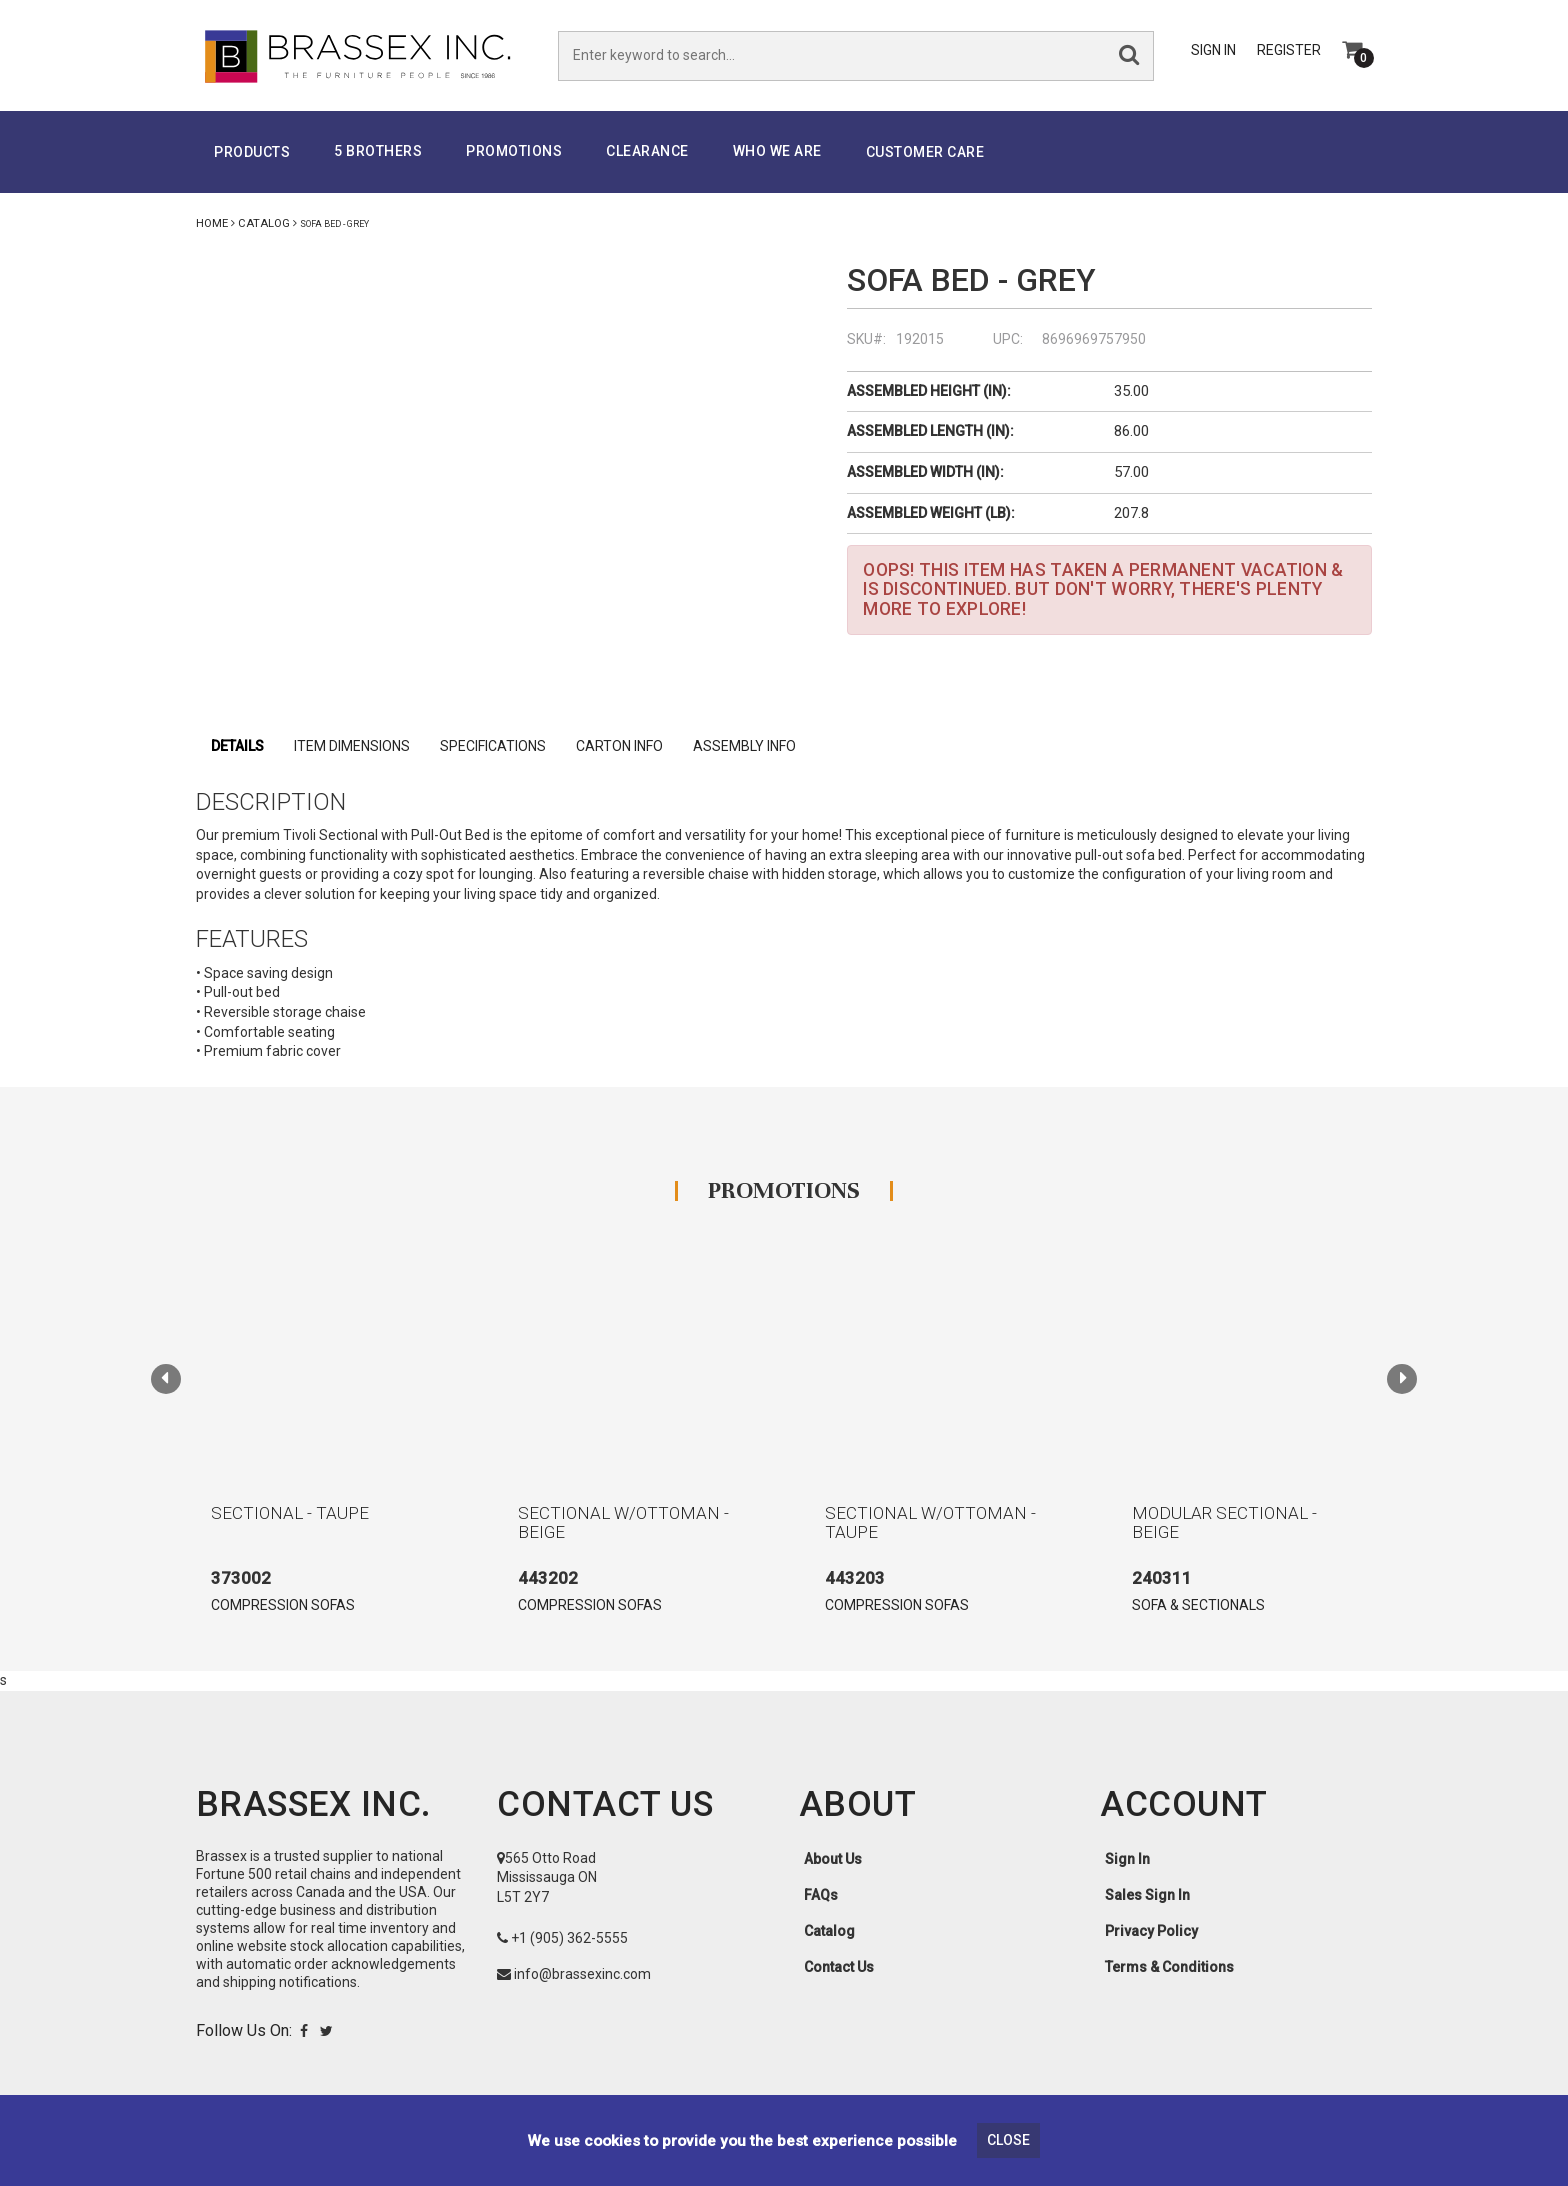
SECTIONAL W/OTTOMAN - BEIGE (623, 1524)
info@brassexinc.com (582, 1975)
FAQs (821, 1896)
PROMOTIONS (514, 153)
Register (1289, 51)
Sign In (1213, 51)
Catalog (264, 225)
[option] (324, 1446)
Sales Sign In (1147, 1896)
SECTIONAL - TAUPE (290, 1515)
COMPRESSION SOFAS (283, 1606)
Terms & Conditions (1169, 1968)
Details (237, 748)
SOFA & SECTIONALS (1198, 1606)
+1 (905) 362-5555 (569, 1939)
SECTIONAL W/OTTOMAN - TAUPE (930, 1524)
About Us (833, 1860)
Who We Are (777, 153)
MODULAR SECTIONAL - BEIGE (1224, 1524)
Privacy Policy (1151, 1932)
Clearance (647, 153)
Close (1008, 2140)
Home (212, 225)
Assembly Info (744, 748)
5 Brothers (378, 153)
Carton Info (619, 748)
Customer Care (925, 154)
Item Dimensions (352, 748)
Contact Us (839, 1968)
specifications (493, 748)
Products (252, 154)
